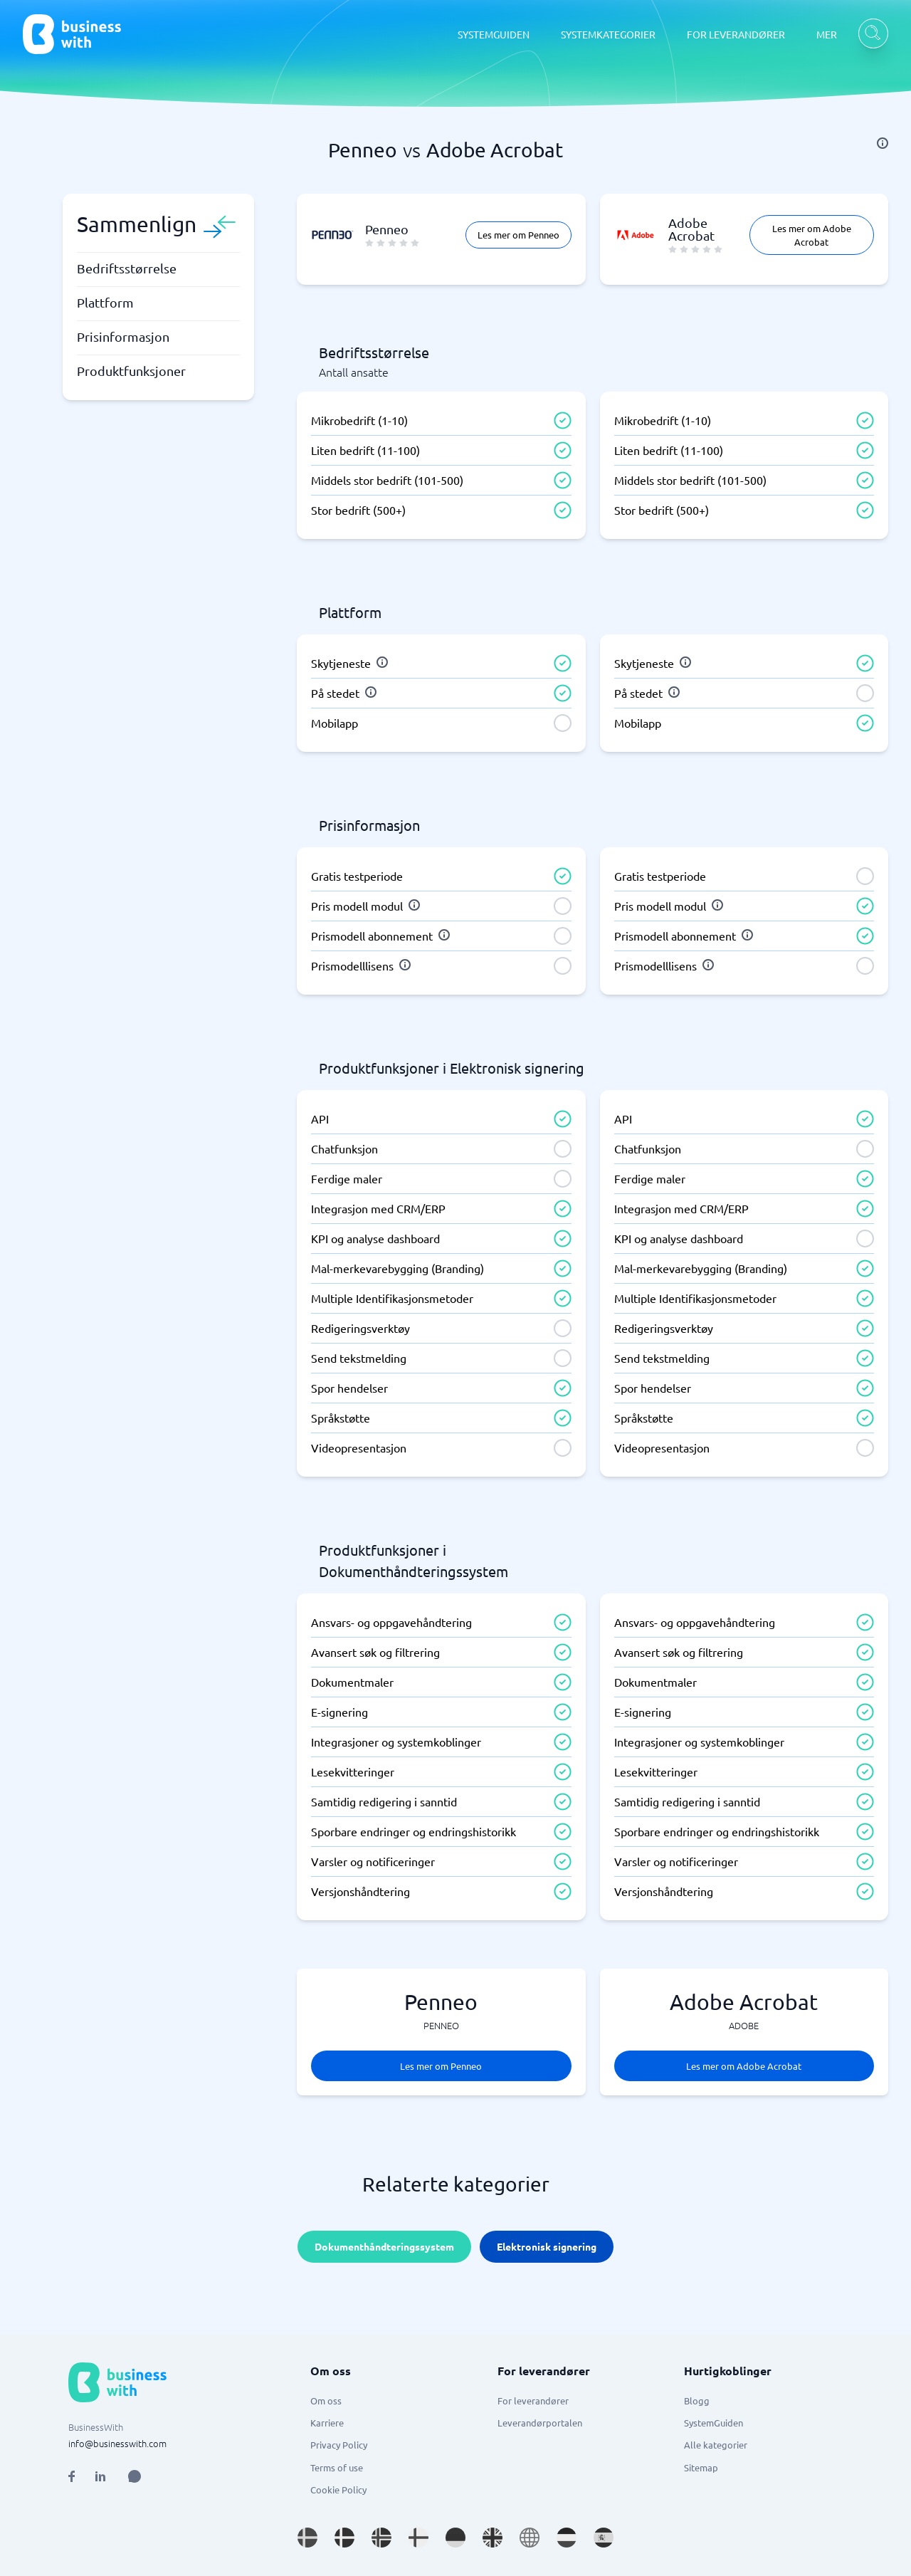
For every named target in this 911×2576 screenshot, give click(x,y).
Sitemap (701, 2467)
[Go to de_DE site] (455, 2538)
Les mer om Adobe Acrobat (811, 235)
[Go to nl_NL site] (566, 2538)
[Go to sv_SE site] (307, 2538)
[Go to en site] (529, 2538)
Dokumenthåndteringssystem (384, 2246)
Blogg (697, 2400)
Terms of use (336, 2467)
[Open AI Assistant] (134, 2476)
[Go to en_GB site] (492, 2538)
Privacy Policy (338, 2445)
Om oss (326, 2400)
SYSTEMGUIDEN (494, 34)
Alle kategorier (715, 2445)
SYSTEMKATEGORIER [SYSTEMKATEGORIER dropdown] (608, 34)
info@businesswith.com (117, 2443)
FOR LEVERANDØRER (736, 34)
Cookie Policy (338, 2489)
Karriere (327, 2423)
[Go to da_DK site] (344, 2538)
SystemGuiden (713, 2423)
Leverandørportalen (539, 2423)
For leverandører (533, 2400)
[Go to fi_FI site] (418, 2538)
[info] (882, 143)
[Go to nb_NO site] (381, 2538)
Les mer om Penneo (518, 235)
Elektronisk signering (546, 2246)
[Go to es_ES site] (604, 2538)
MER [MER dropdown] (826, 34)
